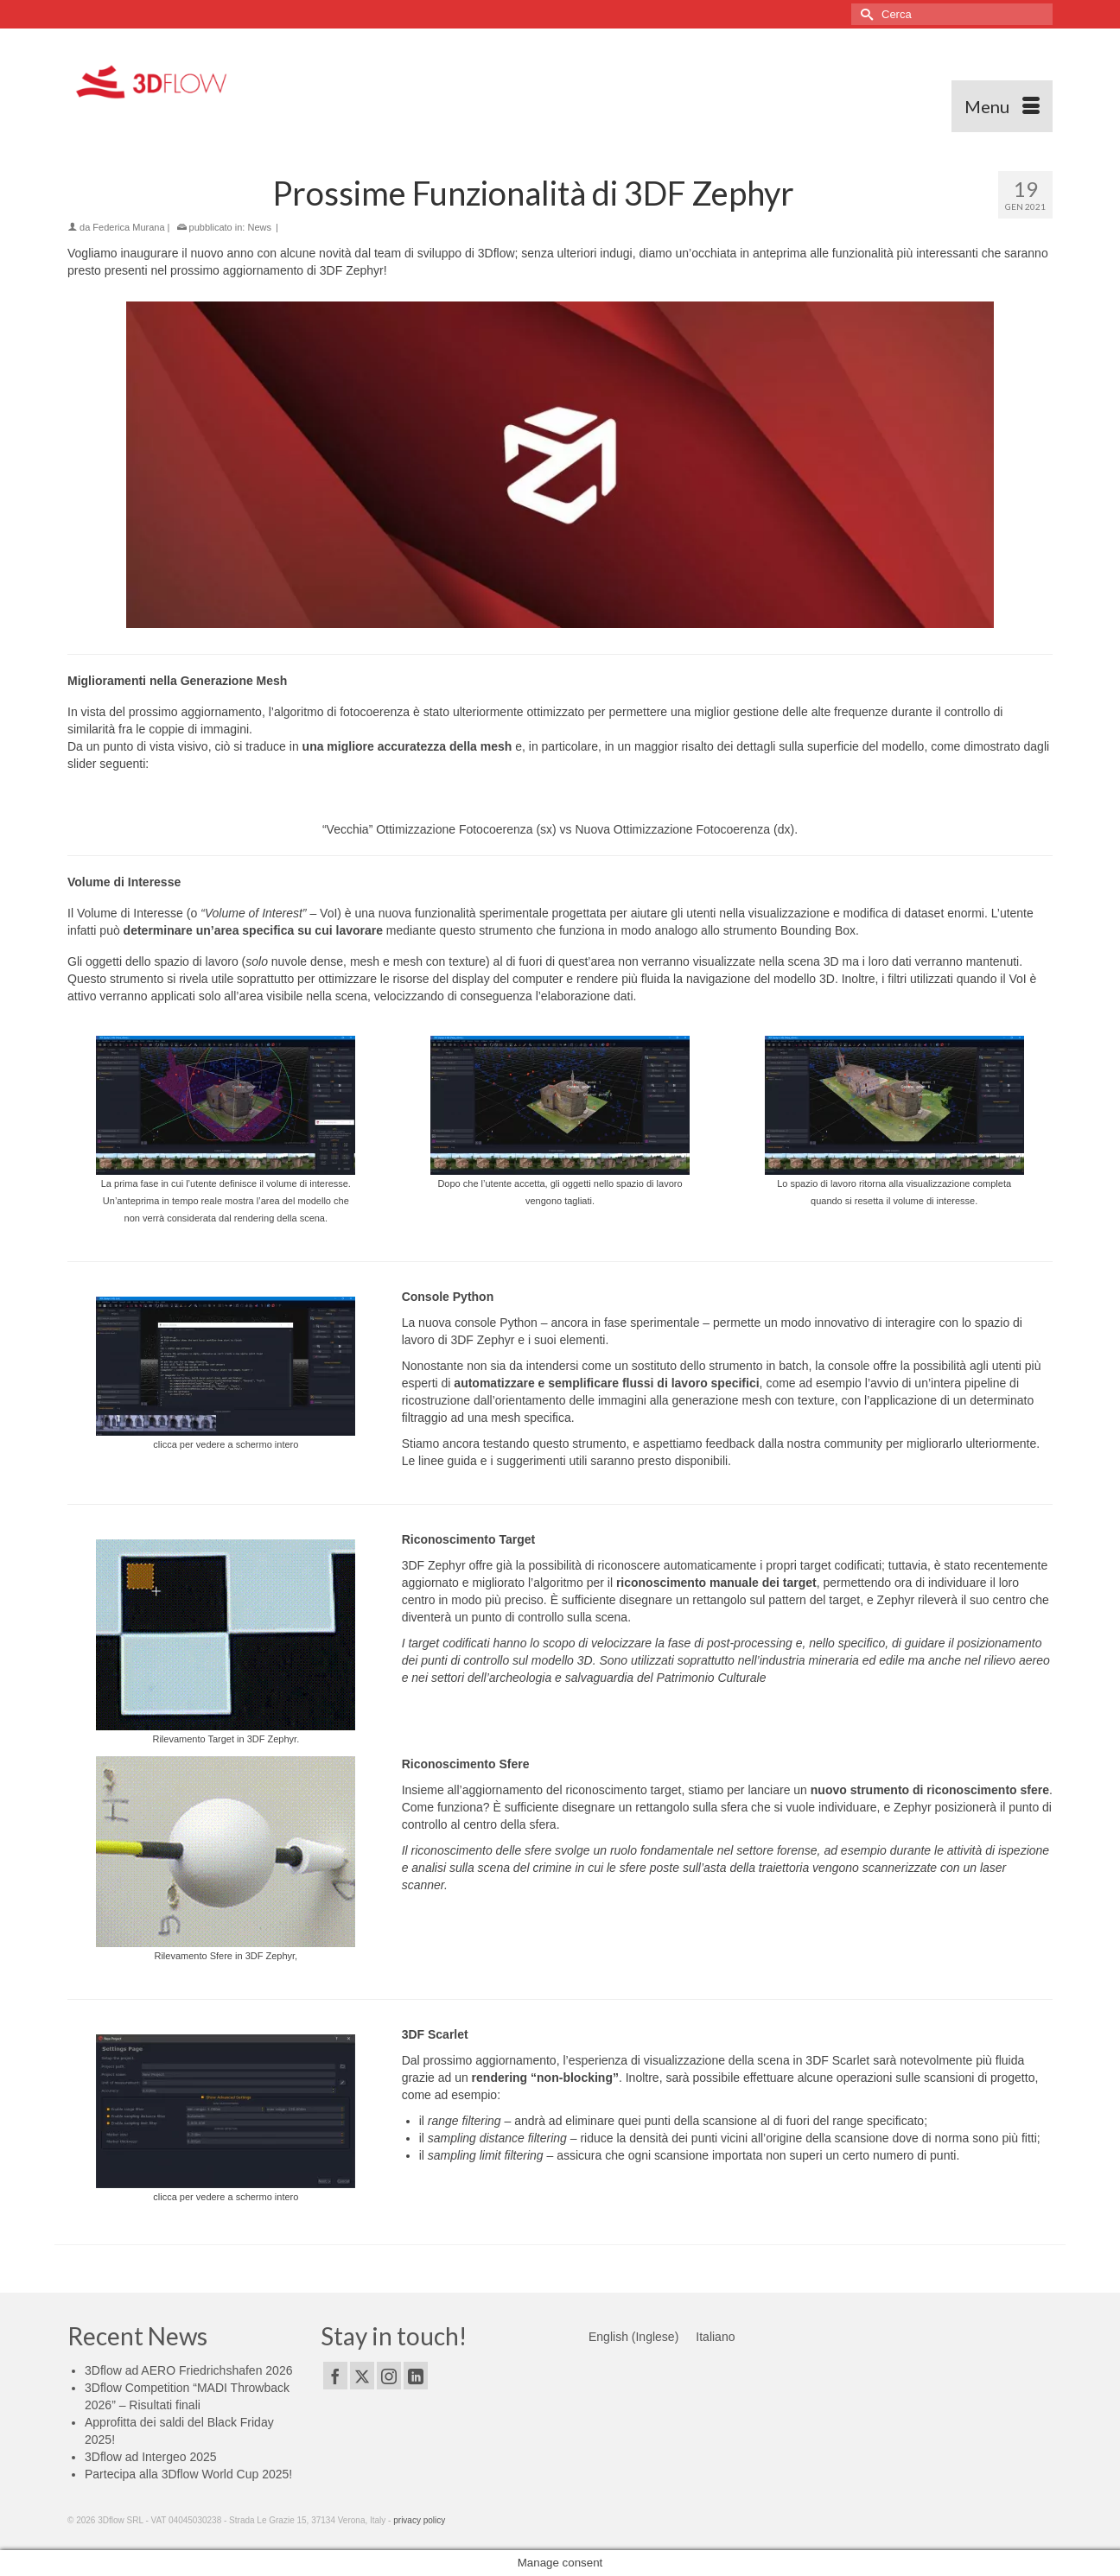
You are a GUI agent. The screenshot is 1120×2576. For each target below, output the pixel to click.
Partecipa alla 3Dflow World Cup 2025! (188, 2474)
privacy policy (419, 2520)
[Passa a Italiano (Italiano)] (715, 2336)
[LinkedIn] (416, 2375)
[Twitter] (362, 2375)
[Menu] (1002, 106)
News (259, 227)
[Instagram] (389, 2375)
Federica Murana (128, 227)
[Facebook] (335, 2375)
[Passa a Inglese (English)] (633, 2336)
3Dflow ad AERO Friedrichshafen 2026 (188, 2370)
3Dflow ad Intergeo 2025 (151, 2457)
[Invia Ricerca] (864, 14)
